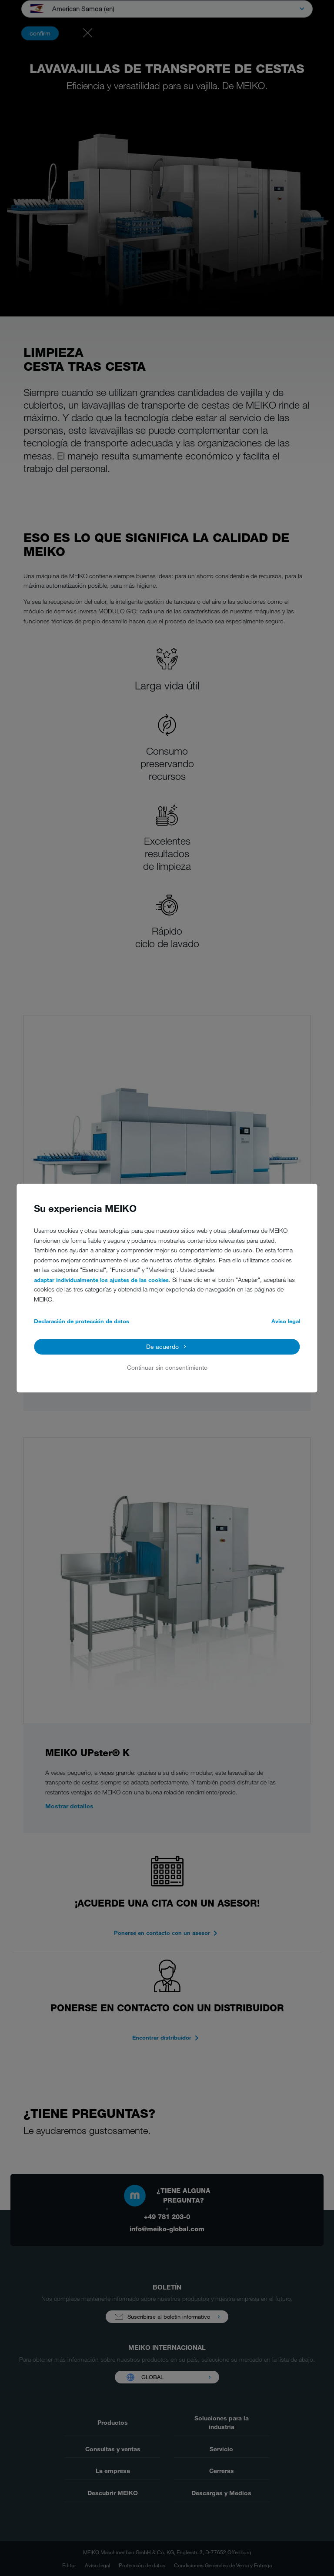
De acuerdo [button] (162, 1346)
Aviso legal (285, 1321)
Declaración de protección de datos (81, 1321)
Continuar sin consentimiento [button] (167, 1367)
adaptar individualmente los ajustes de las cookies (101, 1279)
